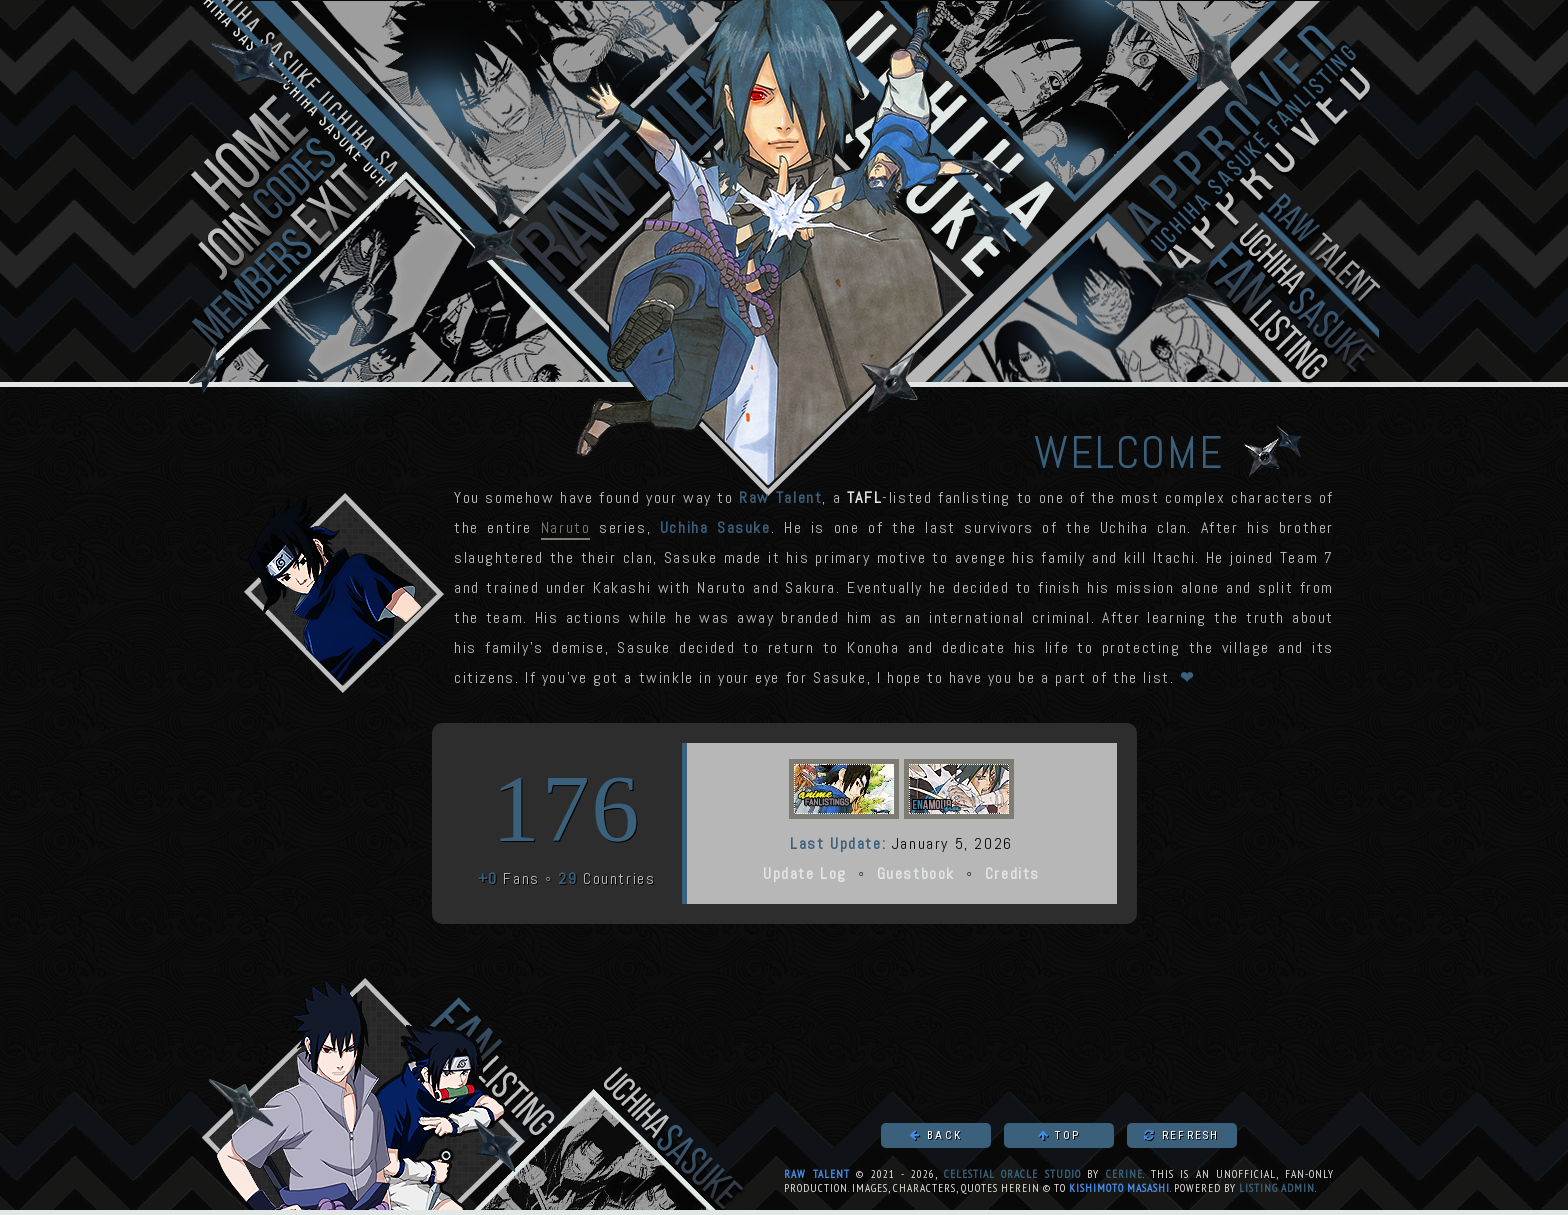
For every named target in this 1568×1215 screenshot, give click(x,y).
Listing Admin (1277, 1188)
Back (936, 1135)
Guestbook (916, 873)
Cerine (1124, 1174)
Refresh (1181, 1135)
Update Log (805, 873)
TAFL (864, 497)
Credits (1012, 873)
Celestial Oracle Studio (1012, 1174)
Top (1059, 1135)
